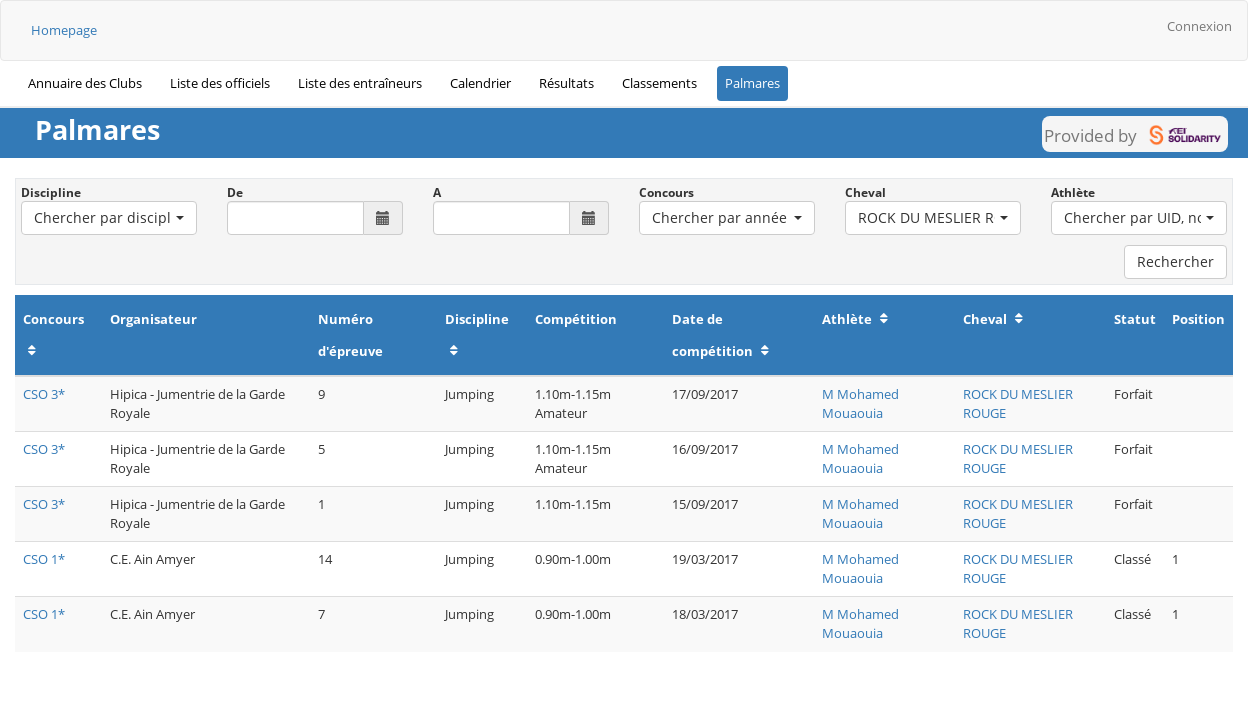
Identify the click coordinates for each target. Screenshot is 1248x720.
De (235, 192)
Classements (659, 83)
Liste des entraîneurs (360, 83)
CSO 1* (44, 559)
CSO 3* (44, 394)
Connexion (1199, 26)
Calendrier (480, 83)
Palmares (752, 83)
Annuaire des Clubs (85, 83)
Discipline (51, 192)
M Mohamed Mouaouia (860, 403)
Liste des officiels (220, 83)
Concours (666, 192)
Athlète (1073, 192)
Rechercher (1175, 261)
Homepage (64, 30)
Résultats (566, 83)
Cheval (865, 192)
